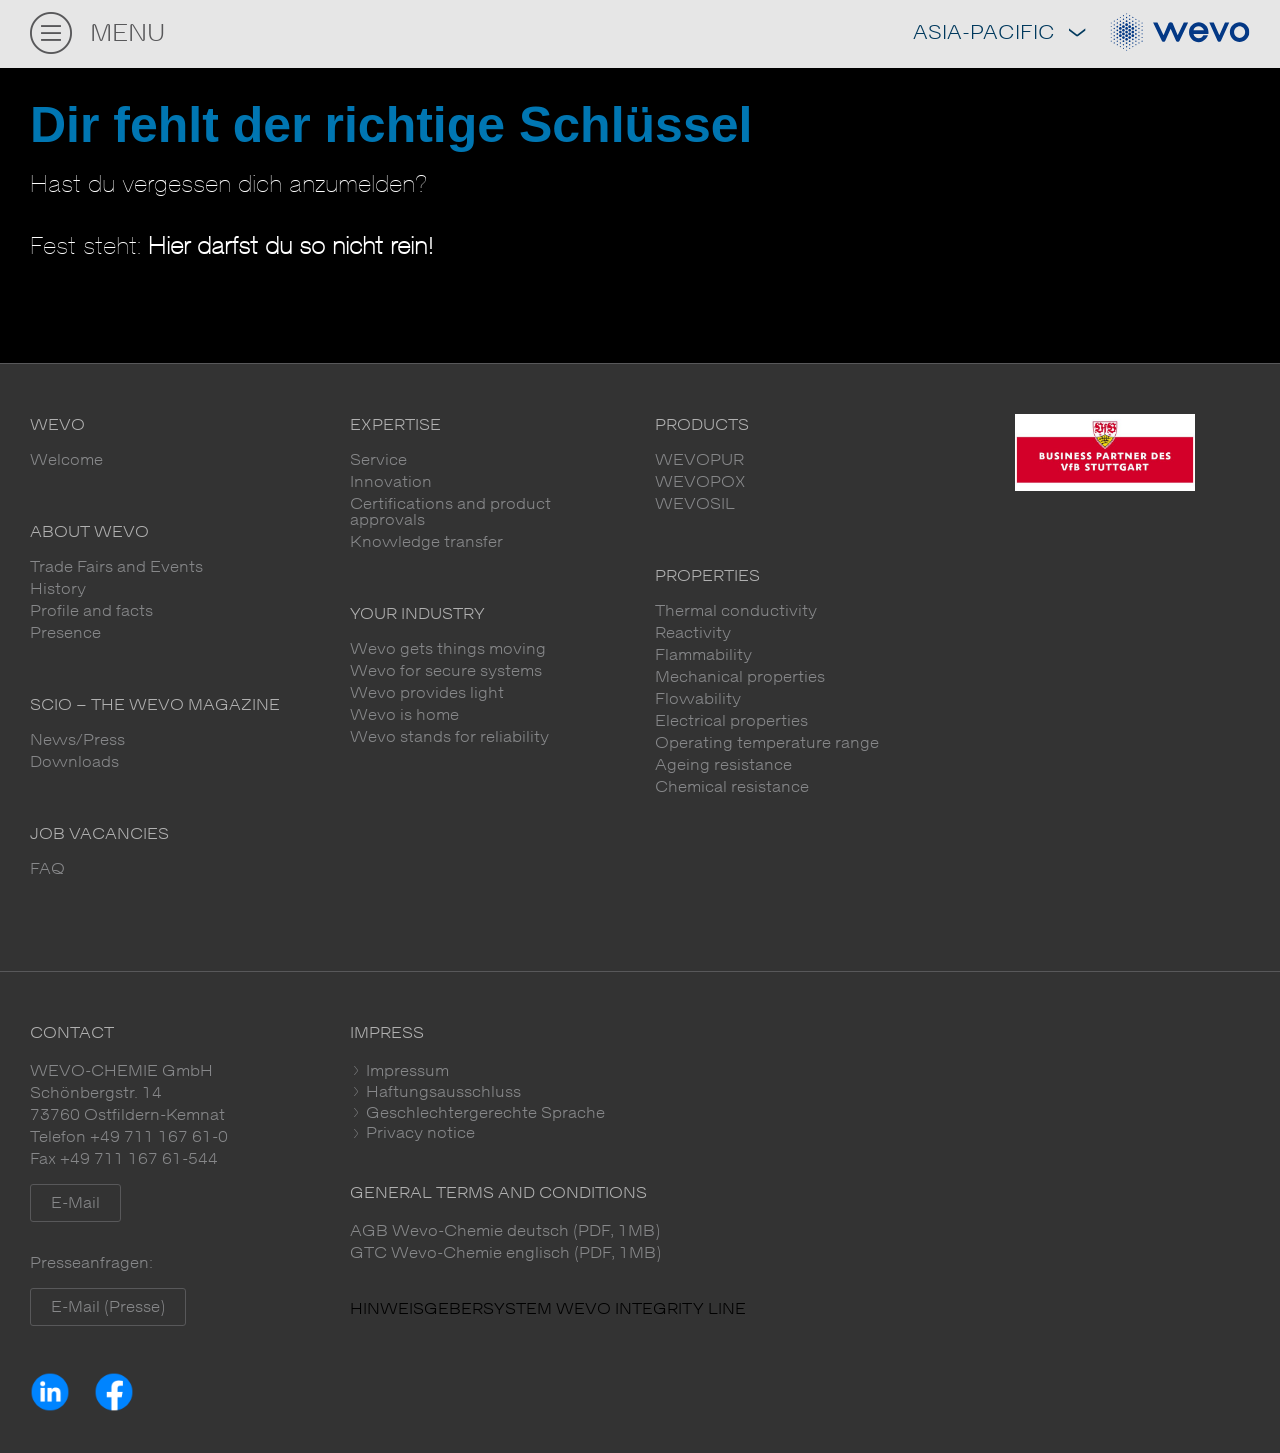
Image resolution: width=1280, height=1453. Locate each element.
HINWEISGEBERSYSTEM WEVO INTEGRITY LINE (548, 1309)
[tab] (800, 1071)
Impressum (405, 1071)
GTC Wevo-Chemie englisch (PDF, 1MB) (505, 1253)
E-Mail (75, 1203)
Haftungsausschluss (441, 1092)
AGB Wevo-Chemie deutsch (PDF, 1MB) (505, 1231)
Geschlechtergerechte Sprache (483, 1113)
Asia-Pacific (999, 33)
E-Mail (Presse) (108, 1307)
